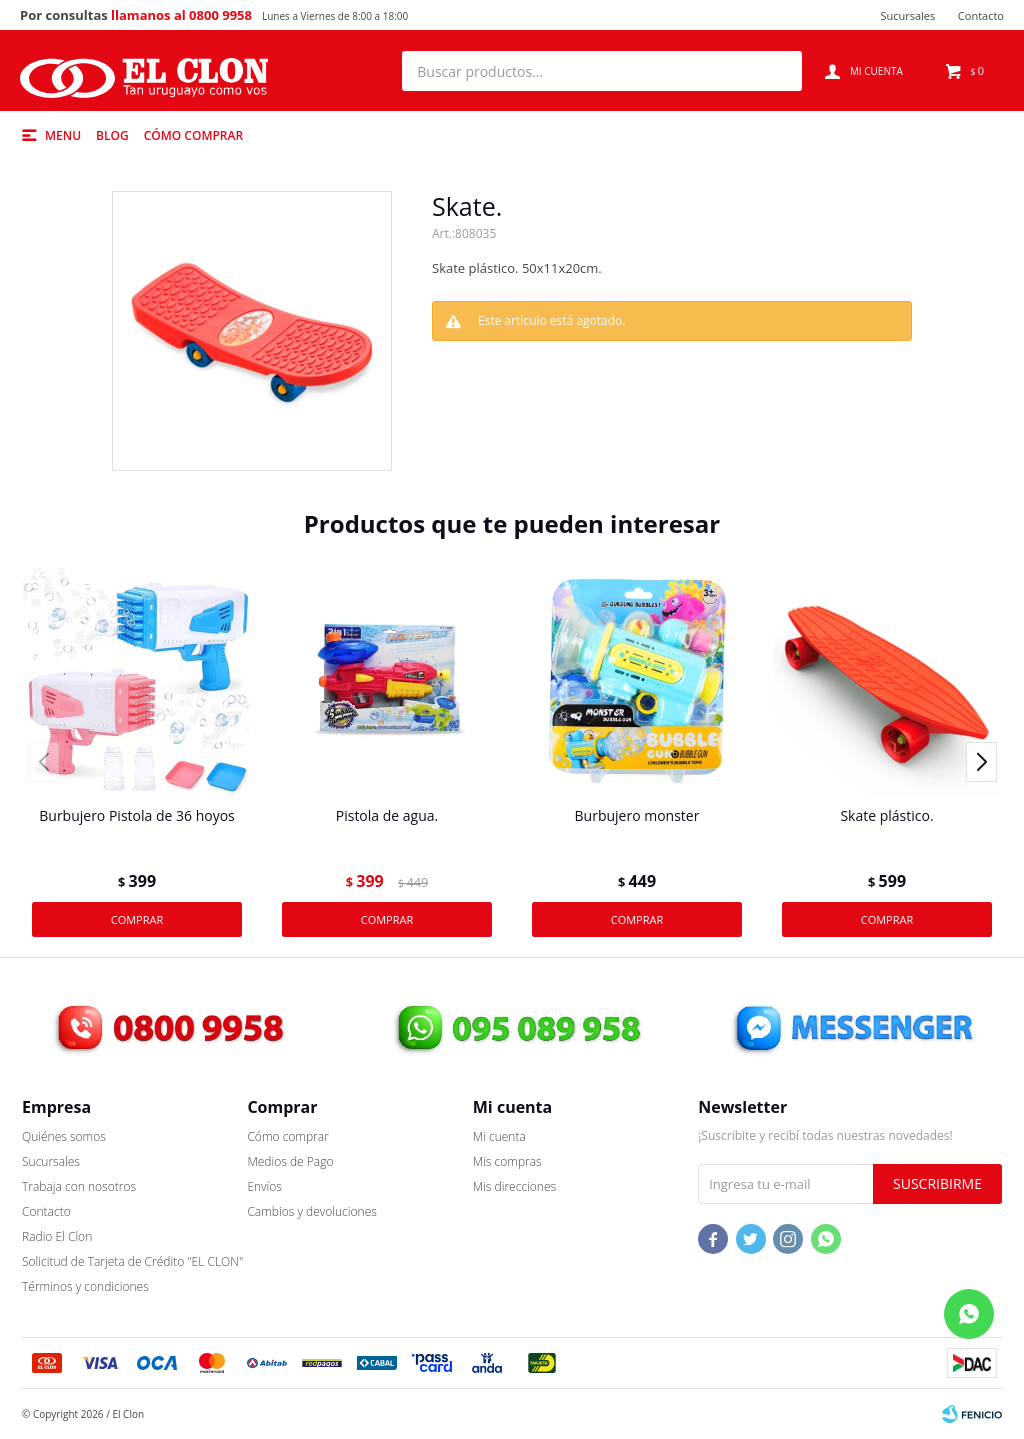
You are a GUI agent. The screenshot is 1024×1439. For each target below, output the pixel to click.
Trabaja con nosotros (79, 1186)
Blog (112, 135)
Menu (63, 135)
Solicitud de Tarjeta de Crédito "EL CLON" (132, 1261)
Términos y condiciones (85, 1286)
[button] (777, 71)
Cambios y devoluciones (311, 1211)
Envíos (264, 1186)
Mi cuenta (499, 1136)
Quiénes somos (64, 1136)
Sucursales (907, 15)
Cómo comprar (193, 135)
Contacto (981, 15)
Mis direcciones (514, 1186)
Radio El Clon (57, 1236)
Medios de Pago (290, 1161)
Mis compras (507, 1161)
